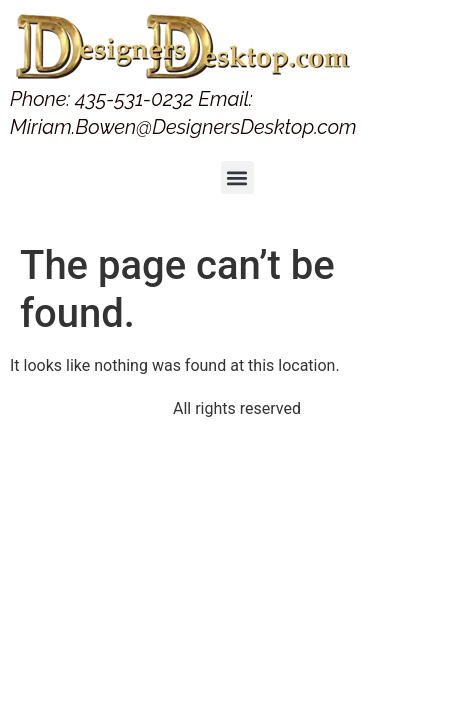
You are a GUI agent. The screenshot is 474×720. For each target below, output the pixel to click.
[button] (237, 177)
